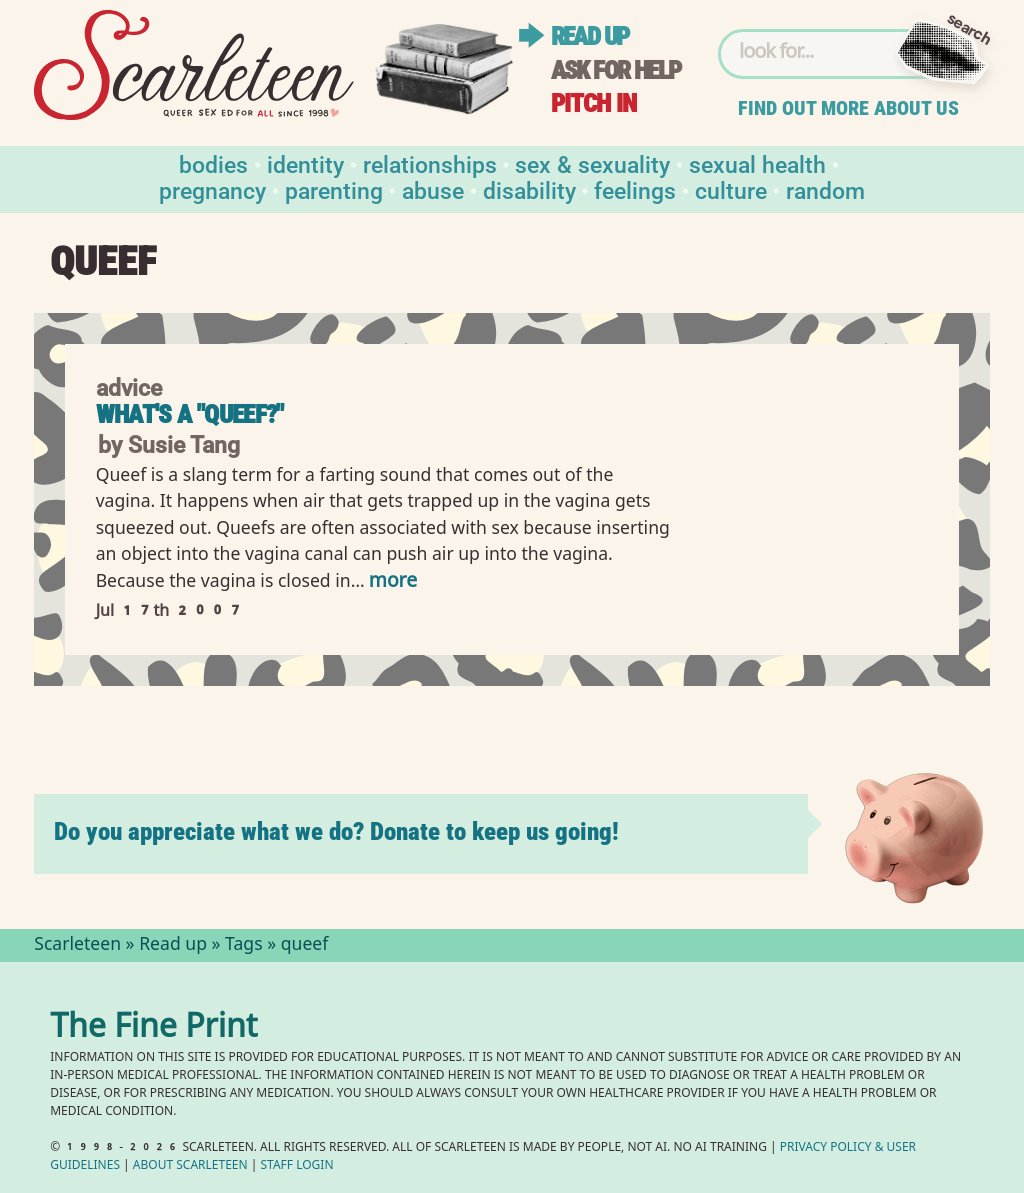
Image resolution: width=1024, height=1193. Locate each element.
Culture (731, 189)
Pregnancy (212, 189)
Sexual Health (757, 163)
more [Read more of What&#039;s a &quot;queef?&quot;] (393, 582)
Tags (244, 946)
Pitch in (594, 103)
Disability (529, 189)
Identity (305, 163)
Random (825, 189)
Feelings (635, 189)
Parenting (334, 189)
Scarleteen (77, 946)
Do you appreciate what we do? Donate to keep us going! (336, 831)
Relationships (430, 163)
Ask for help (616, 70)
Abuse (433, 189)
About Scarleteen (190, 1166)
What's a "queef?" (190, 414)
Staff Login (297, 1166)
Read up (590, 36)
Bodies (213, 163)
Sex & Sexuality (592, 163)
